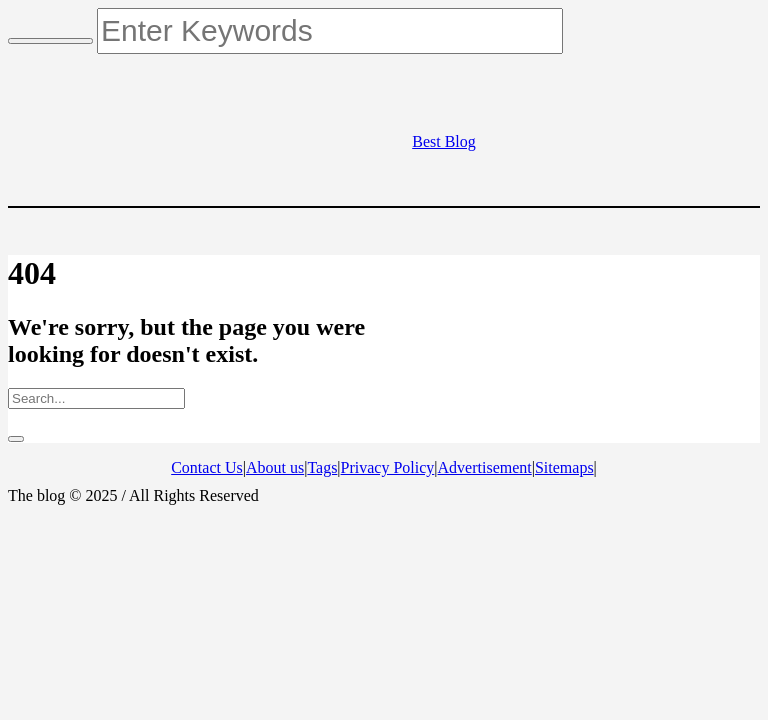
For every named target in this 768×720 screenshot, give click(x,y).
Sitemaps (564, 467)
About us (275, 467)
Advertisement (485, 467)
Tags (322, 467)
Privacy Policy (388, 467)
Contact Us (207, 467)
